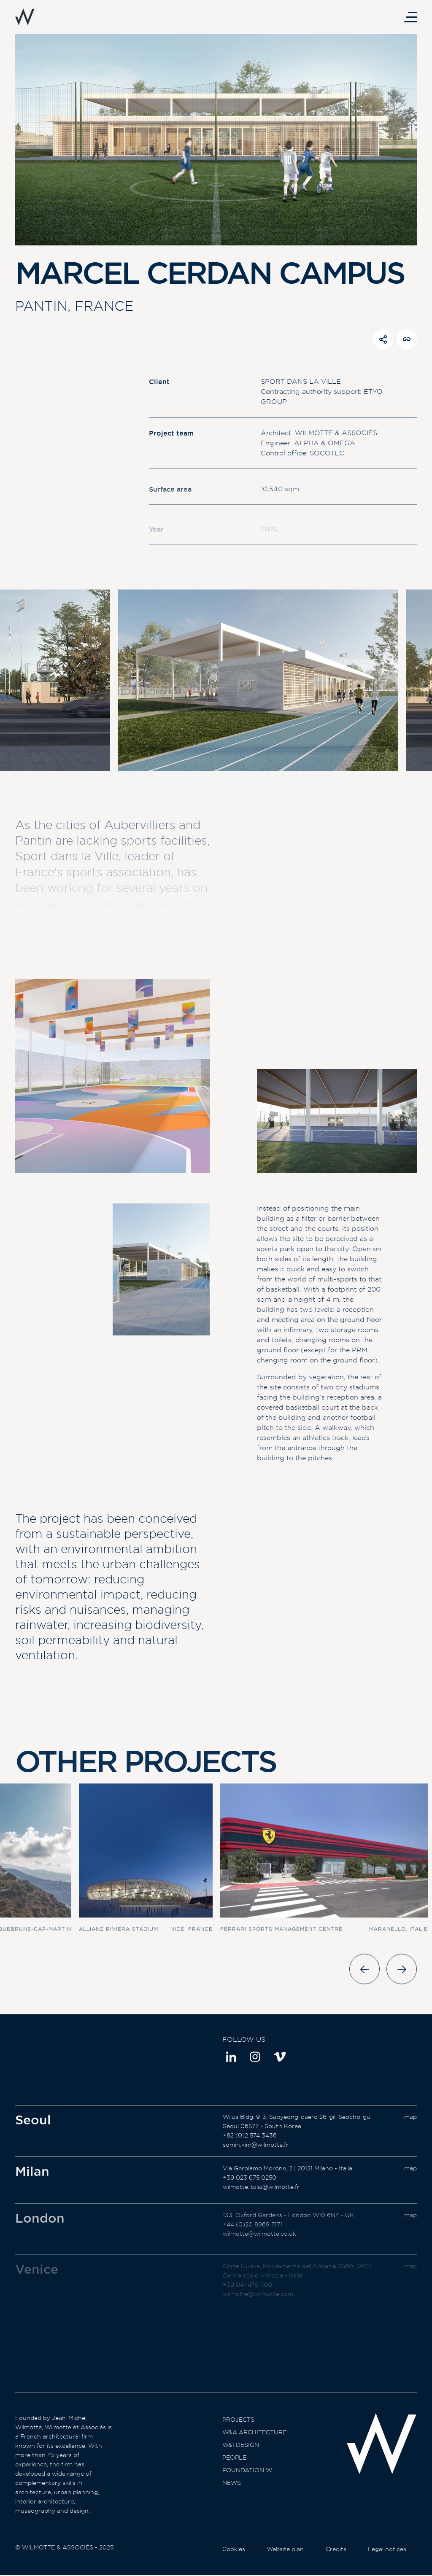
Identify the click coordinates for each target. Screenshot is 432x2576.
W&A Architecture (254, 2451)
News (231, 2502)
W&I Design (240, 2464)
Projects (238, 2439)
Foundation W (247, 2489)
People (234, 2477)
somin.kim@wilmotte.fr (256, 2164)
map (410, 2136)
